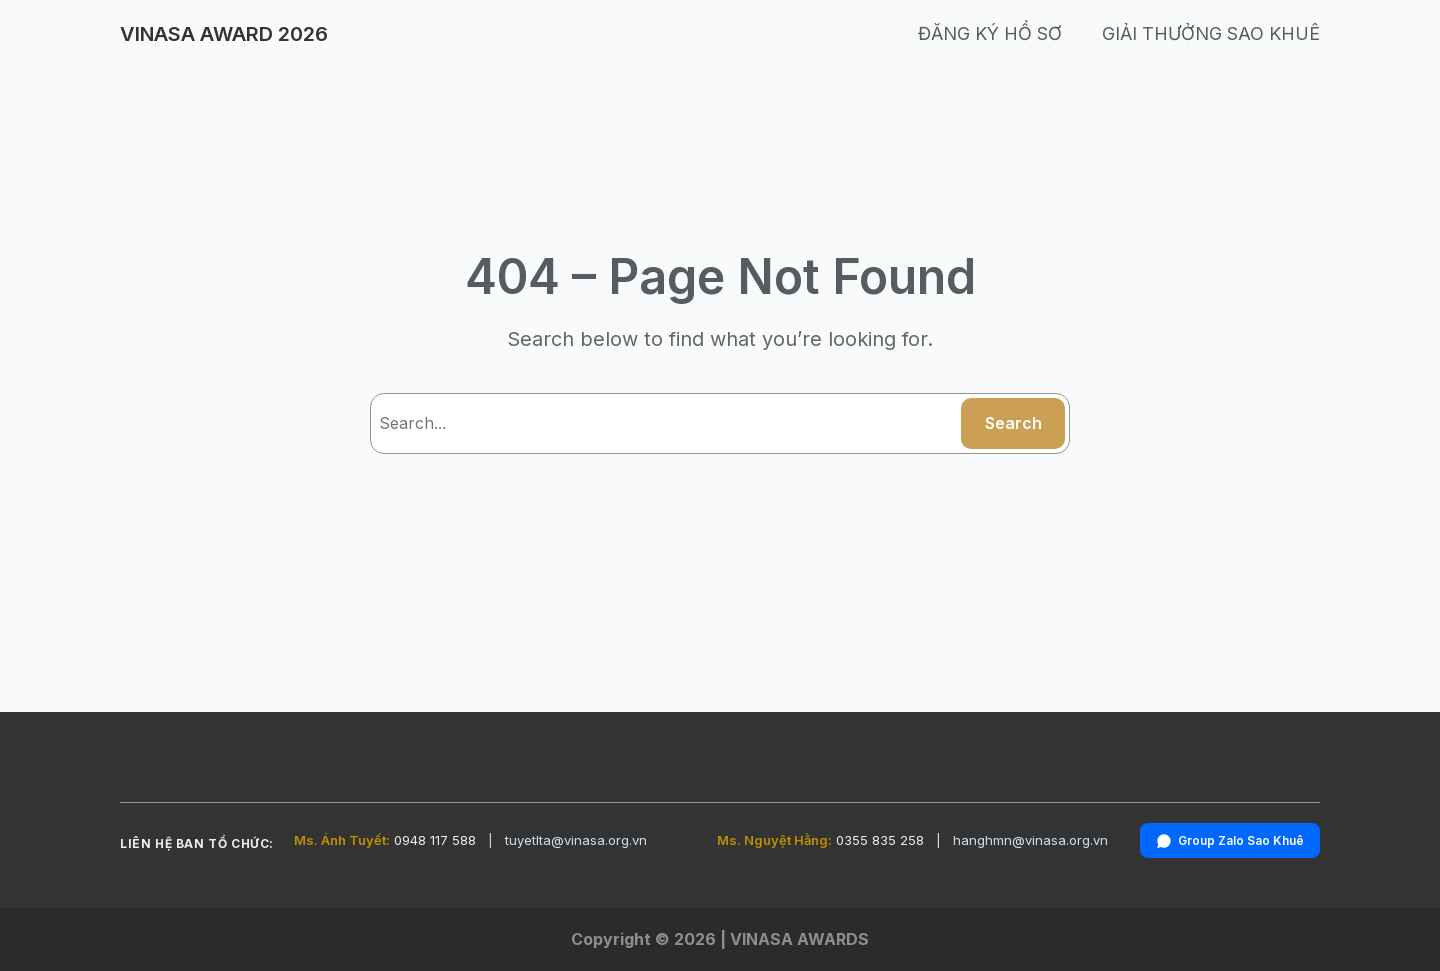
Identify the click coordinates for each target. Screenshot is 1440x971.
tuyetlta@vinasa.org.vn (576, 840)
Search (1013, 423)
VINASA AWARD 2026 (224, 34)
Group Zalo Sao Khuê (1230, 841)
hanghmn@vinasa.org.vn (1030, 840)
